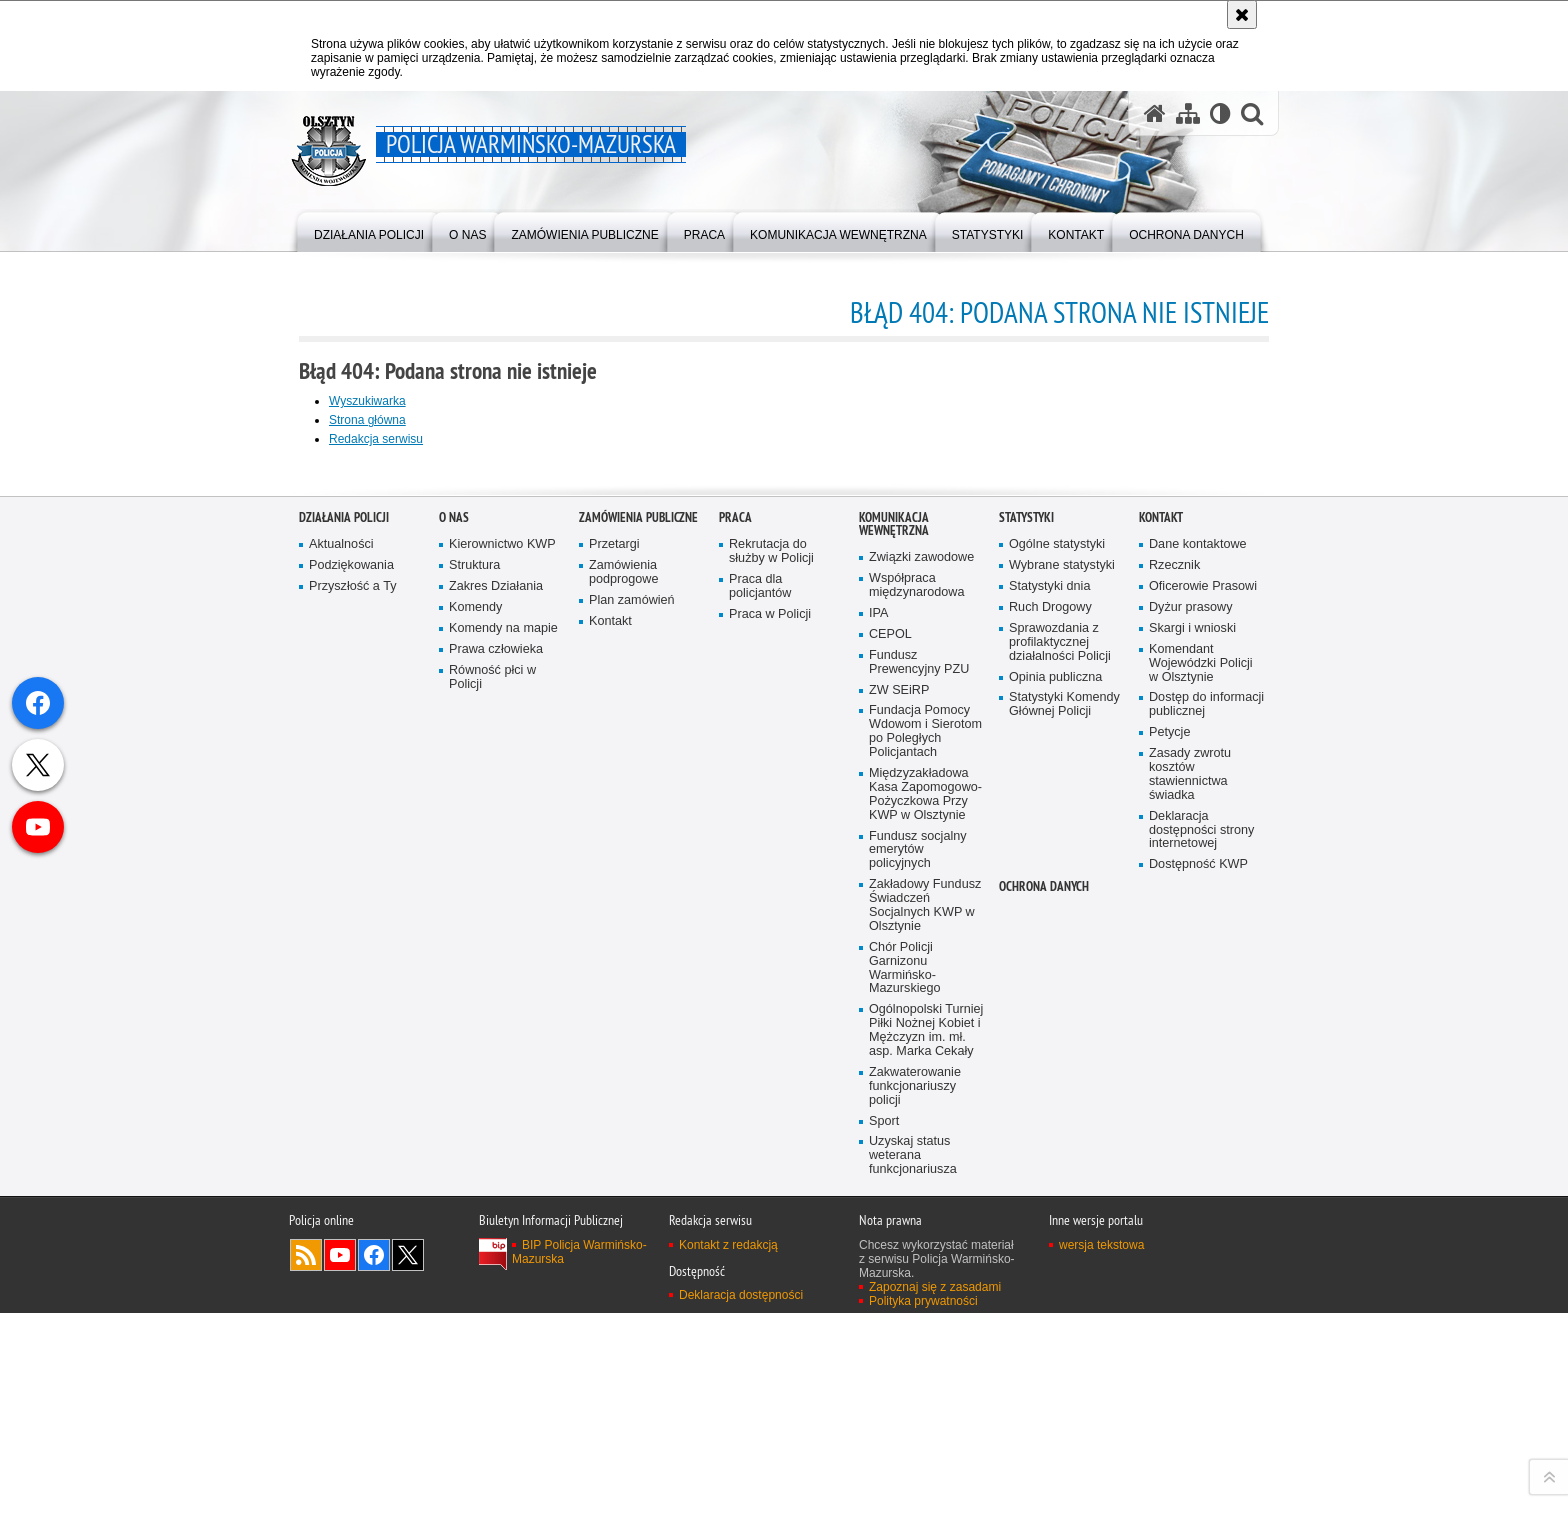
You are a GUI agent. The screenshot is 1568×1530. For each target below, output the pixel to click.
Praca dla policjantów (760, 1098)
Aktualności (341, 1056)
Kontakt (610, 1132)
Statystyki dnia (1049, 1098)
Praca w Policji (770, 1125)
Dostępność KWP (1198, 1376)
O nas (454, 1029)
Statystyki (1026, 1029)
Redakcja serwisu (376, 439)
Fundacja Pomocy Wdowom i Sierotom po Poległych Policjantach (925, 1243)
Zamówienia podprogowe (624, 1084)
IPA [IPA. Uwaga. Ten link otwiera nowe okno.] (878, 1125)
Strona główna (367, 420)
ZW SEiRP (899, 1201)
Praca (735, 1029)
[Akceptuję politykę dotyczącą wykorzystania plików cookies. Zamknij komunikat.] (1242, 14)
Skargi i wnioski (1192, 1139)
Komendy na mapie (503, 1139)
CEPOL (890, 1145)
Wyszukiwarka (367, 401)
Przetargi (614, 1056)
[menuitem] (369, 230)
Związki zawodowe (921, 1069)
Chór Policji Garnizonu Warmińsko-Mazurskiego (905, 1479)
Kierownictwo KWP (502, 1056)
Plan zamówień (632, 1112)
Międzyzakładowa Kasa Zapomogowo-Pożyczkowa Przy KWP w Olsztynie (925, 1306)
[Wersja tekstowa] (1220, 113)
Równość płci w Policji (492, 1188)
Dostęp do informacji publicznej (1206, 1216)
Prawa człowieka (496, 1160)
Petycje (1169, 1244)
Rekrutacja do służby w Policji (771, 1063)
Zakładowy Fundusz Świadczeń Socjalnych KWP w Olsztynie (925, 1417)
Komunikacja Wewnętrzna (894, 1036)
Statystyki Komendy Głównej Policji (1064, 1216)
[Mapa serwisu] (1188, 113)
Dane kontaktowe (1198, 1056)
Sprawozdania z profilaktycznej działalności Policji (1060, 1153)
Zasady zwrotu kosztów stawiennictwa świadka (1190, 1286)
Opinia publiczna (1055, 1188)
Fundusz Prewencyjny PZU (919, 1173)
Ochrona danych (1044, 1398)
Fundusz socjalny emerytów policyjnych (918, 1361)
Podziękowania (351, 1077)
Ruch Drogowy (1050, 1119)
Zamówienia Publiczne (638, 1029)
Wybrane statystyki (1062, 1077)
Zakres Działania (496, 1098)
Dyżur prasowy (1191, 1119)
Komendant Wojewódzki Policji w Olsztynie (1201, 1174)
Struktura (474, 1077)
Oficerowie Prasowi (1203, 1098)
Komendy (475, 1119)
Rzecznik (1174, 1077)
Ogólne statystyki (1057, 1056)
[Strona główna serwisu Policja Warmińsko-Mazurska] (1155, 113)
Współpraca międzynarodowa (916, 1097)
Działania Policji (344, 1029)
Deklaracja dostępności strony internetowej (1201, 1341)
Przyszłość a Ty (352, 1098)
